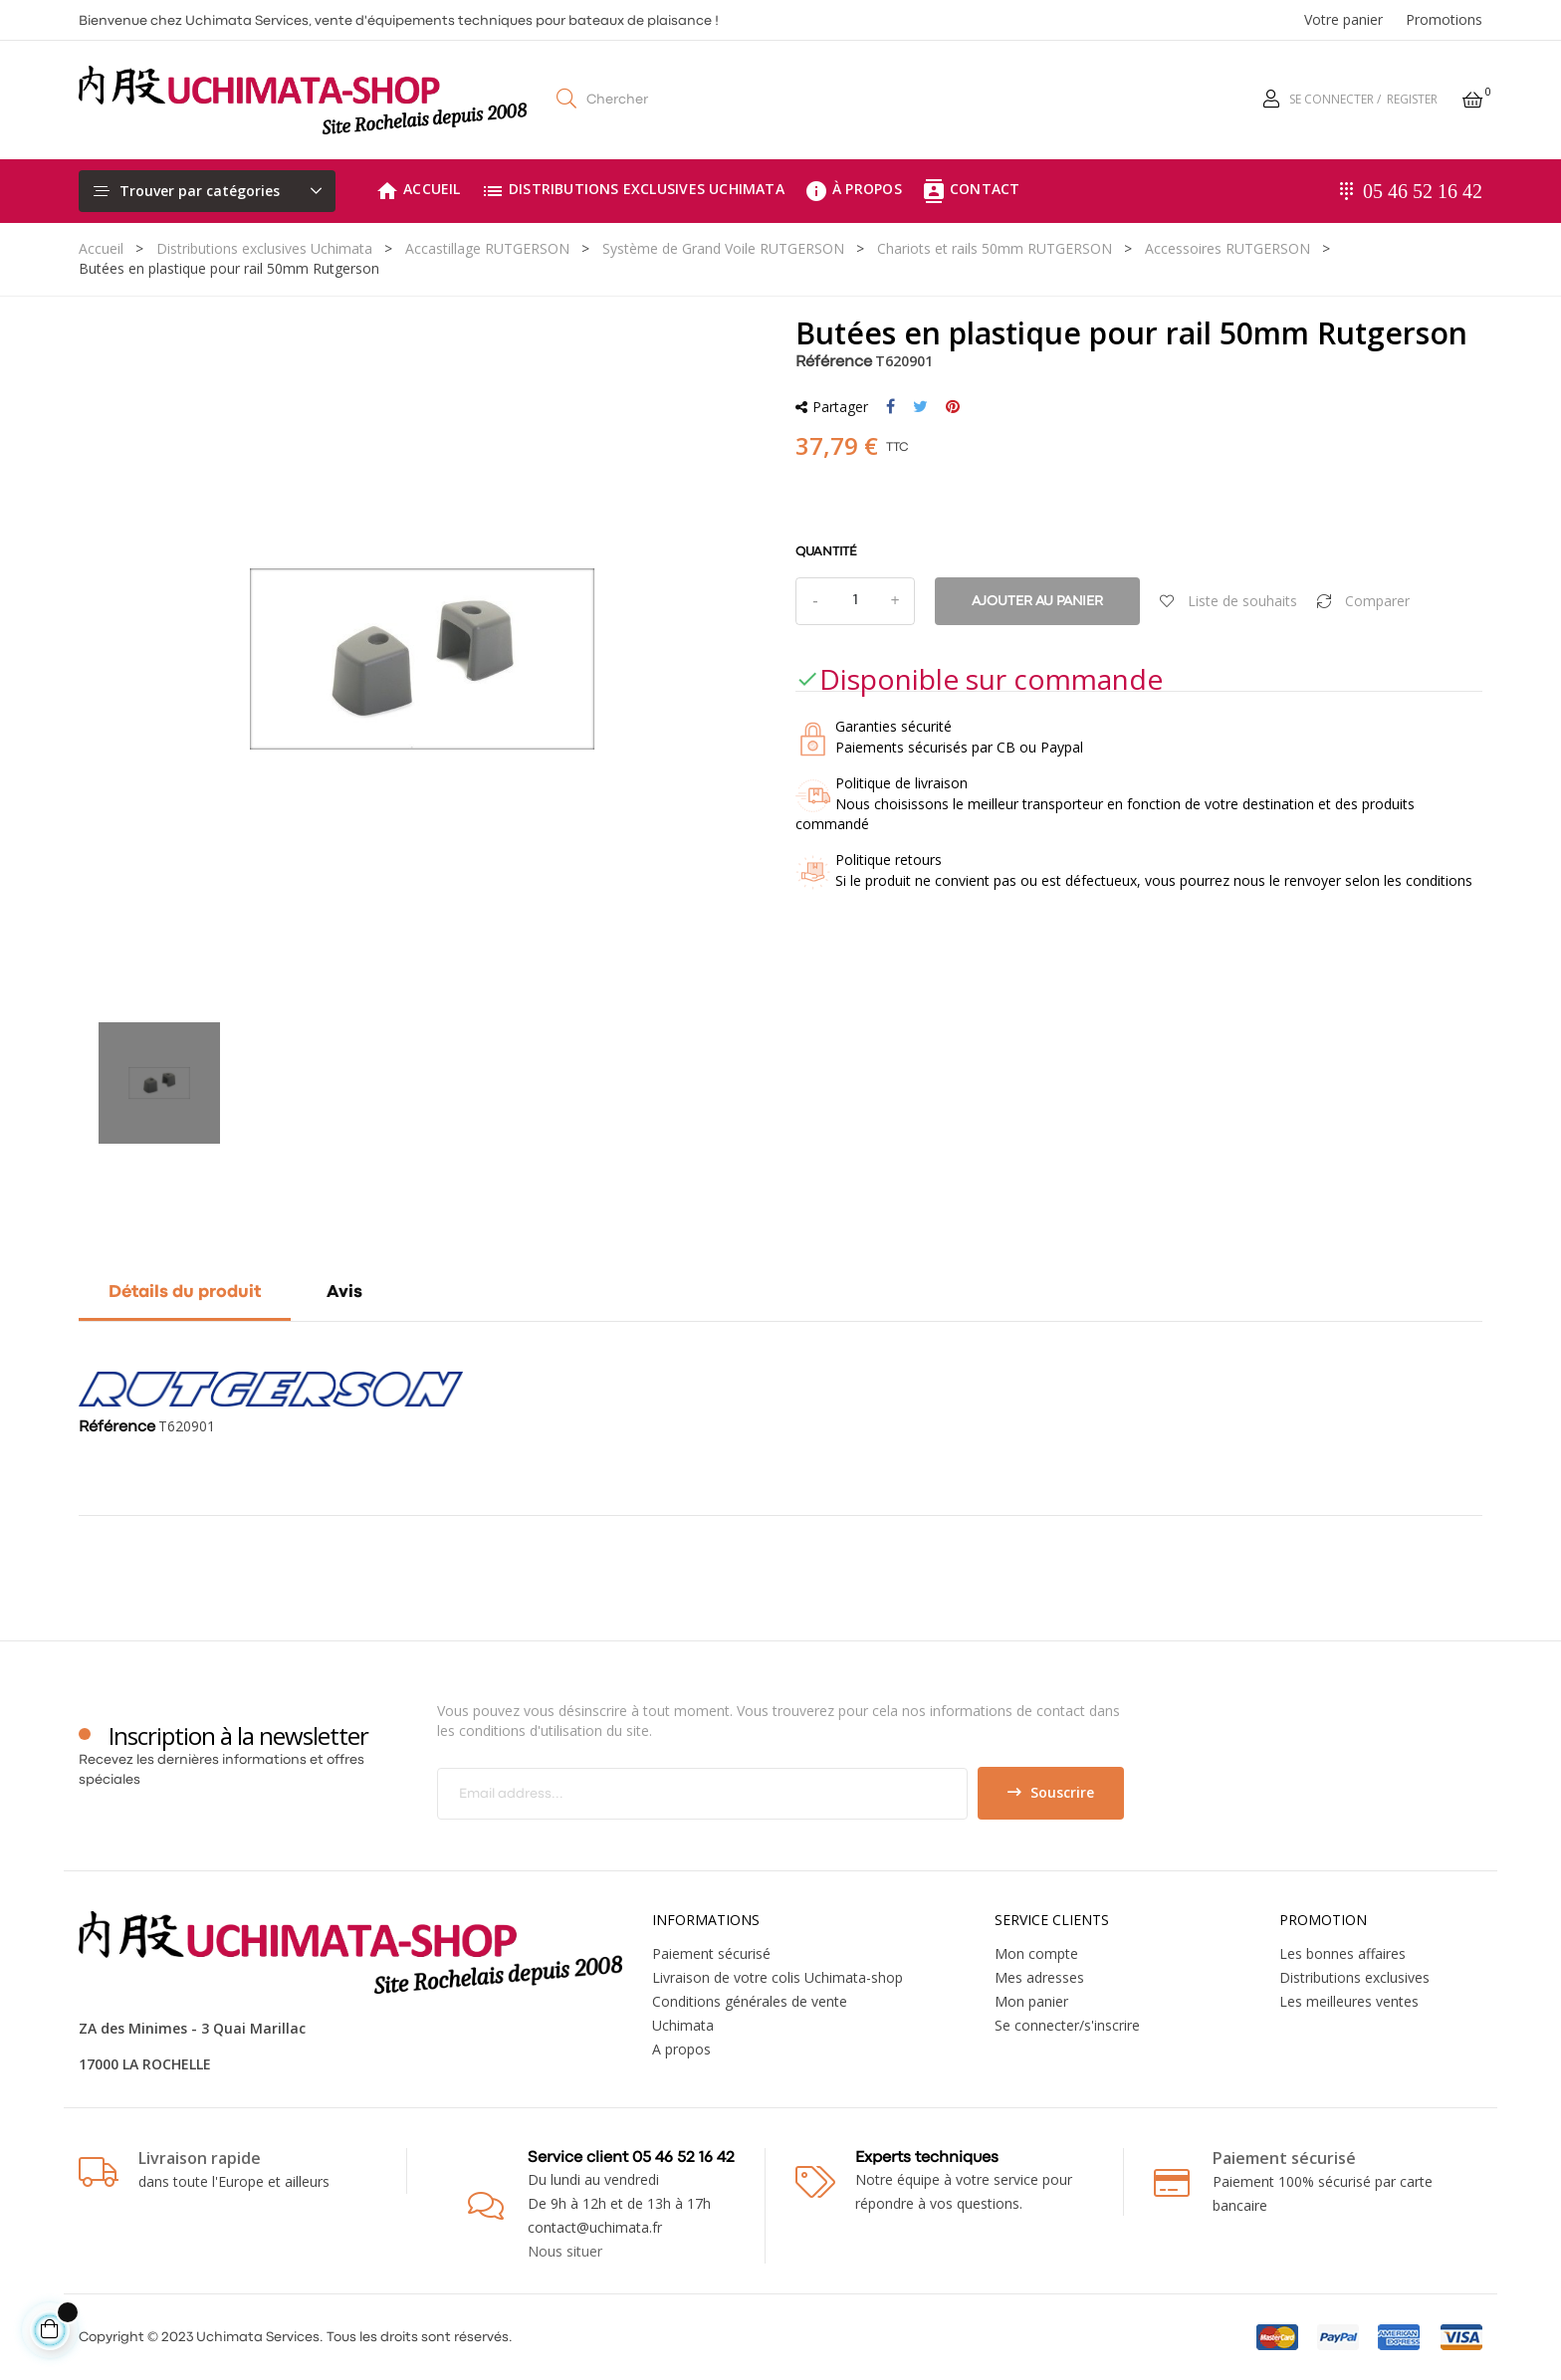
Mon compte (1036, 1953)
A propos (681, 2049)
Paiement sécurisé (711, 1953)
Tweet (920, 407)
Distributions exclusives (1354, 1977)
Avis (344, 1292)
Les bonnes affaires (1342, 1953)
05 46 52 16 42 (1422, 191)
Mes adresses (1039, 1977)
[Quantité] (855, 601)
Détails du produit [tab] (185, 1292)
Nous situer (565, 2251)
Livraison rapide (199, 2158)
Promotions (1444, 19)
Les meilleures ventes (1349, 2001)
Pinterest (953, 407)
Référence (833, 362)
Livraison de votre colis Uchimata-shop (777, 1977)
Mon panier (1031, 2001)
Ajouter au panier (1037, 601)
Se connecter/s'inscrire (1067, 2025)
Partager (890, 407)
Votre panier (1343, 19)
